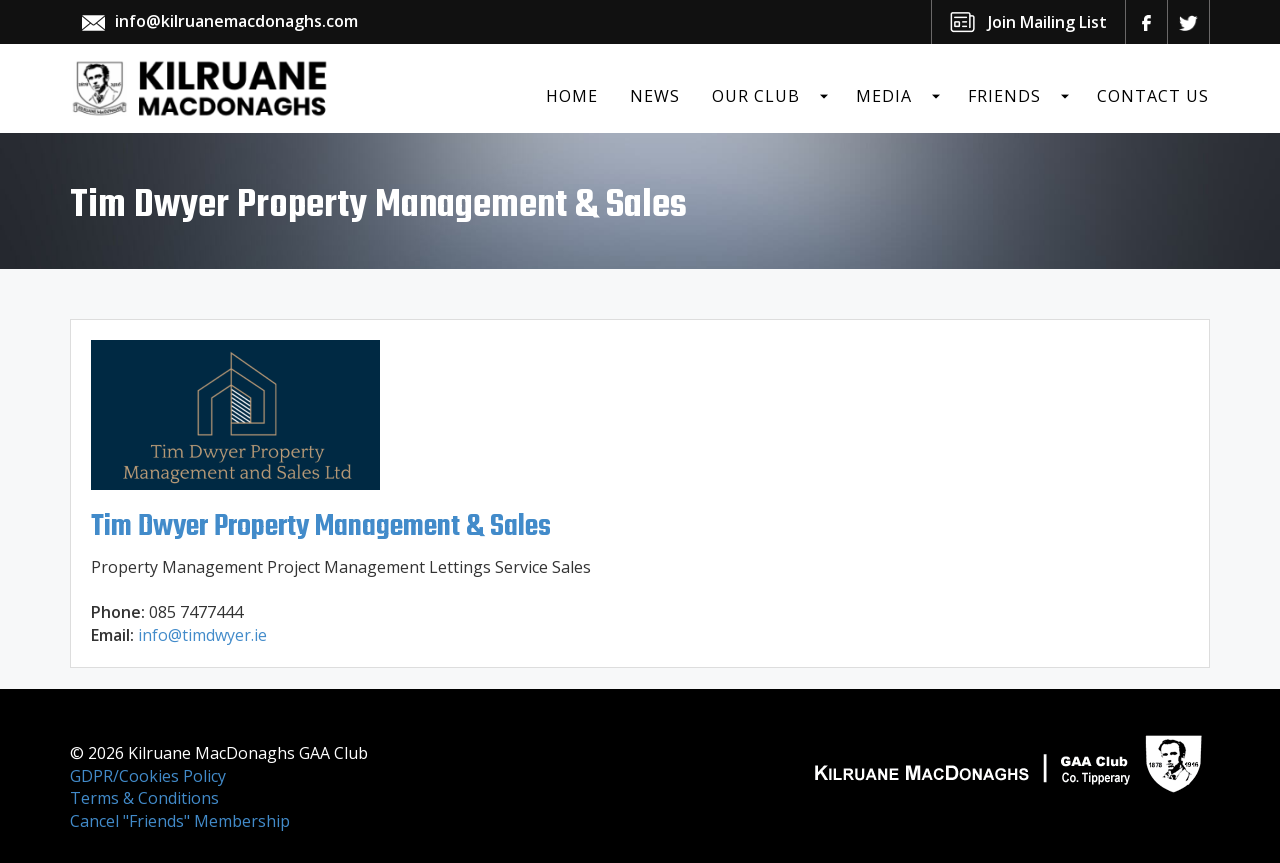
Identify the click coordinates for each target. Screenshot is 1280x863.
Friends (1004, 96)
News (655, 96)
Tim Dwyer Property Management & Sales (321, 527)
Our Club (756, 96)
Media (884, 96)
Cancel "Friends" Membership (180, 821)
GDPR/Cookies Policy (148, 776)
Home (572, 96)
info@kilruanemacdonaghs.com (236, 21)
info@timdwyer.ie (202, 635)
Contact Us (1153, 96)
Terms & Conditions (144, 798)
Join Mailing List (1047, 22)
